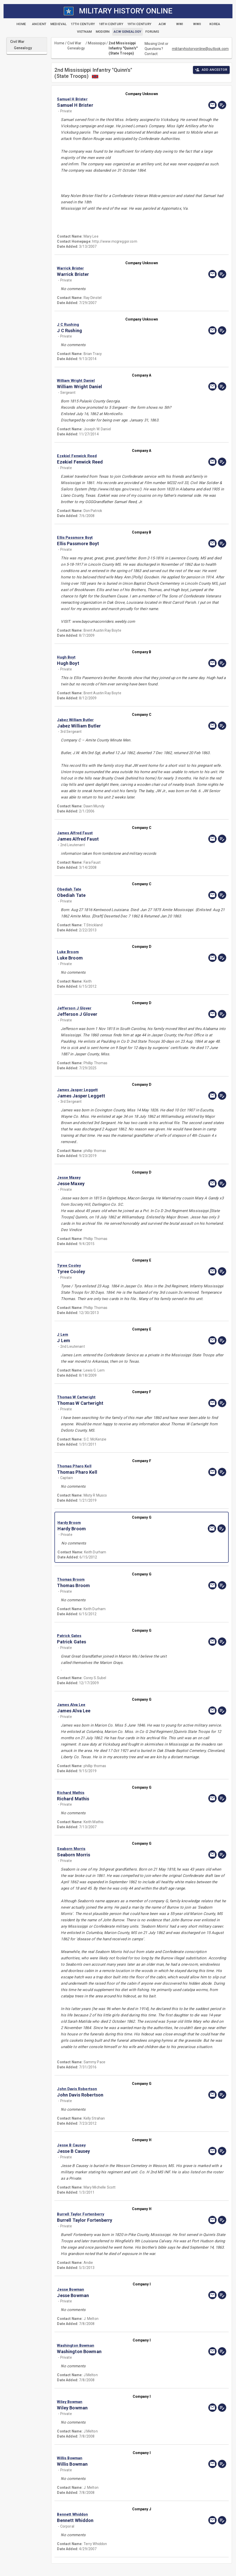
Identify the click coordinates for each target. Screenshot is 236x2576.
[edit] (222, 105)
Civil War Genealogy (76, 45)
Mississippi (97, 43)
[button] (116, 99)
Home (59, 43)
